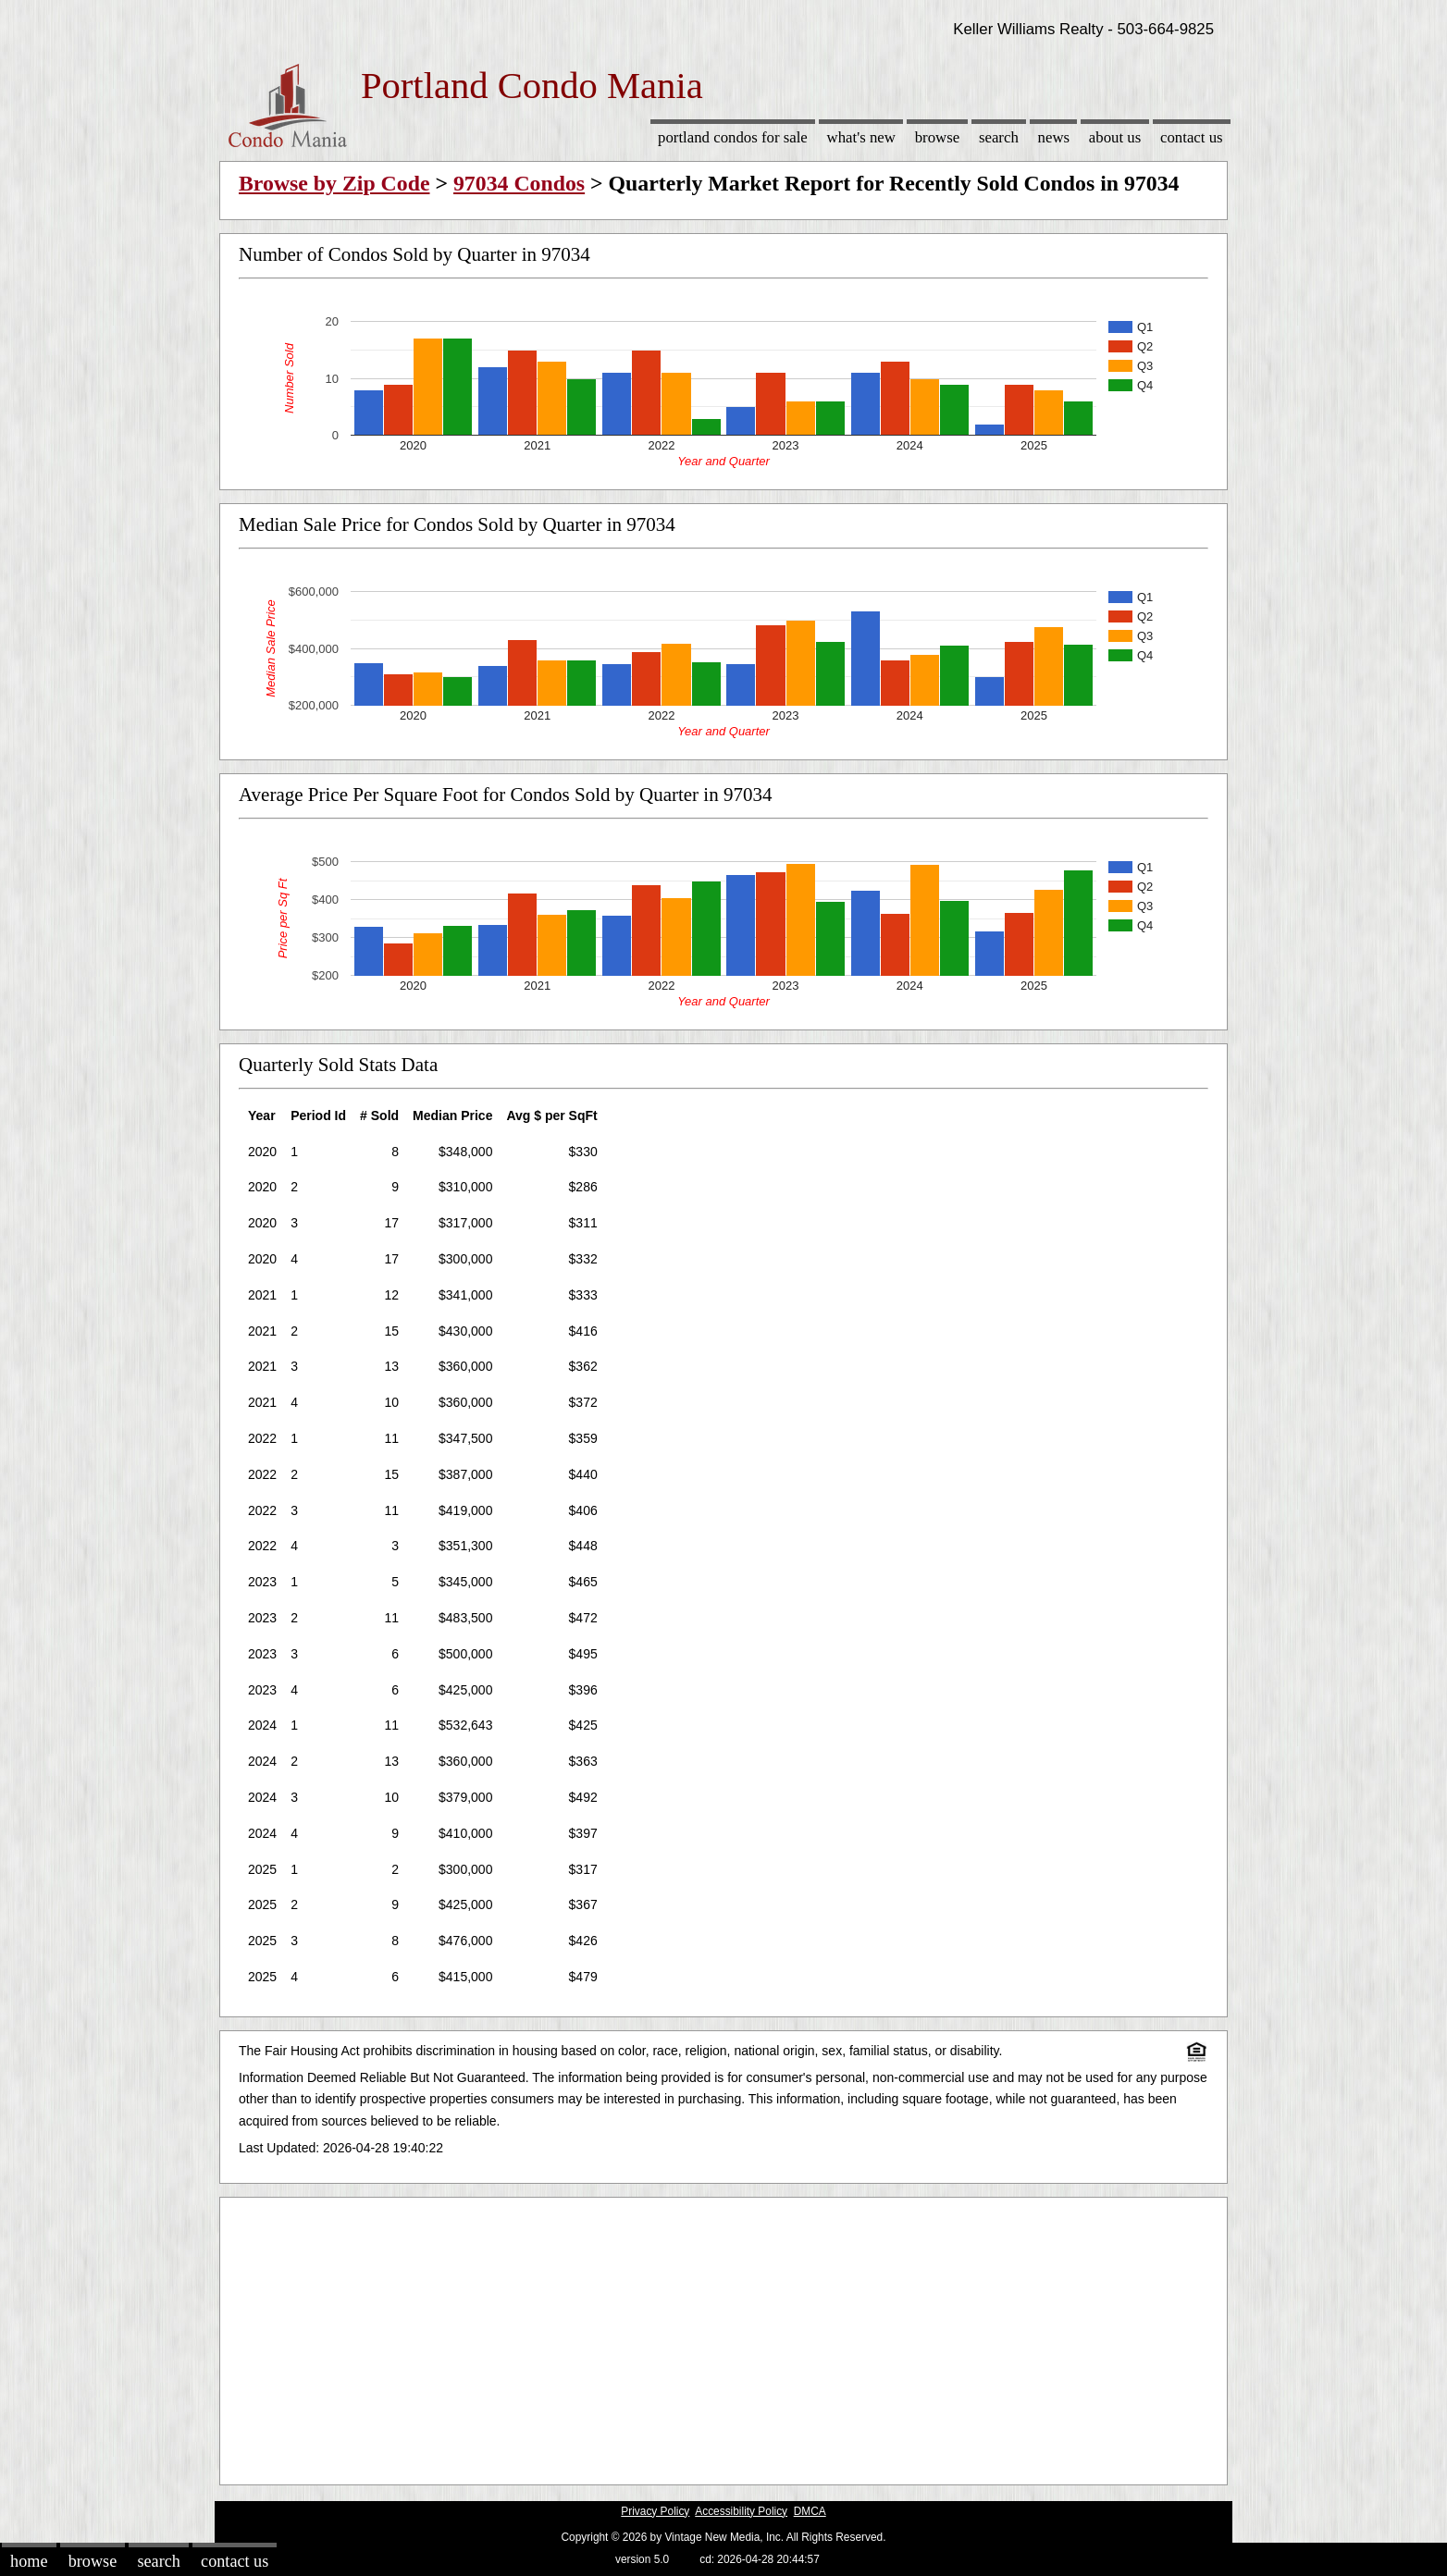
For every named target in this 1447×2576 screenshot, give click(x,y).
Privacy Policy (655, 2511)
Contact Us (1191, 137)
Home (28, 2561)
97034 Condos (519, 183)
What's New (861, 137)
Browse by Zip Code (334, 183)
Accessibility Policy (741, 2511)
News (1054, 137)
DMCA (810, 2511)
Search (999, 137)
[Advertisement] (723, 2336)
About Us (1115, 137)
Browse (937, 137)
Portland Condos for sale (733, 137)
